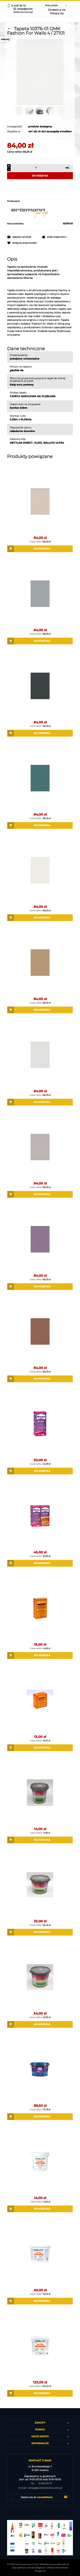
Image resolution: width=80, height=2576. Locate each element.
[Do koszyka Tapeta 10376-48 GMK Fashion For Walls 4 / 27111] (40, 1378)
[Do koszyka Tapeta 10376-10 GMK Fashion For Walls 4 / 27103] (40, 641)
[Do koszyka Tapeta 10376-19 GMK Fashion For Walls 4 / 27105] (40, 825)
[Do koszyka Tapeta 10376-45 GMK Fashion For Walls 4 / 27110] (40, 1286)
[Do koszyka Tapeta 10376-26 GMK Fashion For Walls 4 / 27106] (40, 917)
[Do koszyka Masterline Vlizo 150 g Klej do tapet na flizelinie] (40, 1747)
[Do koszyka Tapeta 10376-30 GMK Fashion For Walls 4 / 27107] (40, 1010)
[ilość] (35, 167)
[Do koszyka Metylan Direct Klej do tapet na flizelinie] (40, 1471)
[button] (22, 237)
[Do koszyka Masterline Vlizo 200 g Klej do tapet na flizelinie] (40, 1655)
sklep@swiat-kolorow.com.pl (40, 2487)
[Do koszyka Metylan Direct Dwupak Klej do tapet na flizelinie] (40, 1563)
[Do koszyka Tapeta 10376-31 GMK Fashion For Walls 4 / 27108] (40, 1102)
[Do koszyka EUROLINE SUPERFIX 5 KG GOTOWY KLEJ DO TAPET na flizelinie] (40, 2024)
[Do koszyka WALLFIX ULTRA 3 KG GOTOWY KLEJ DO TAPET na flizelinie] (40, 2301)
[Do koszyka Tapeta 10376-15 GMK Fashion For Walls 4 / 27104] (40, 733)
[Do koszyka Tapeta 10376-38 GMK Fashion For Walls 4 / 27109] (40, 1194)
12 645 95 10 (40, 2483)
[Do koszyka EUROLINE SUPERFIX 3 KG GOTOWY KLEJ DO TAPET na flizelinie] (40, 1932)
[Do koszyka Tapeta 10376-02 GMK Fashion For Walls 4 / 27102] (40, 548)
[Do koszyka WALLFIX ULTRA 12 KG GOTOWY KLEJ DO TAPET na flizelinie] (40, 2393)
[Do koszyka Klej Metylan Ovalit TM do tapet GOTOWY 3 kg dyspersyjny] (40, 2116)
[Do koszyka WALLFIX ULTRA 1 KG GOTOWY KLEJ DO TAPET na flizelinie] (40, 2209)
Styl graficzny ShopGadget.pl (28, 2567)
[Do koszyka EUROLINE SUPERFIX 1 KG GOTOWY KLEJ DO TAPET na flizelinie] (40, 1840)
